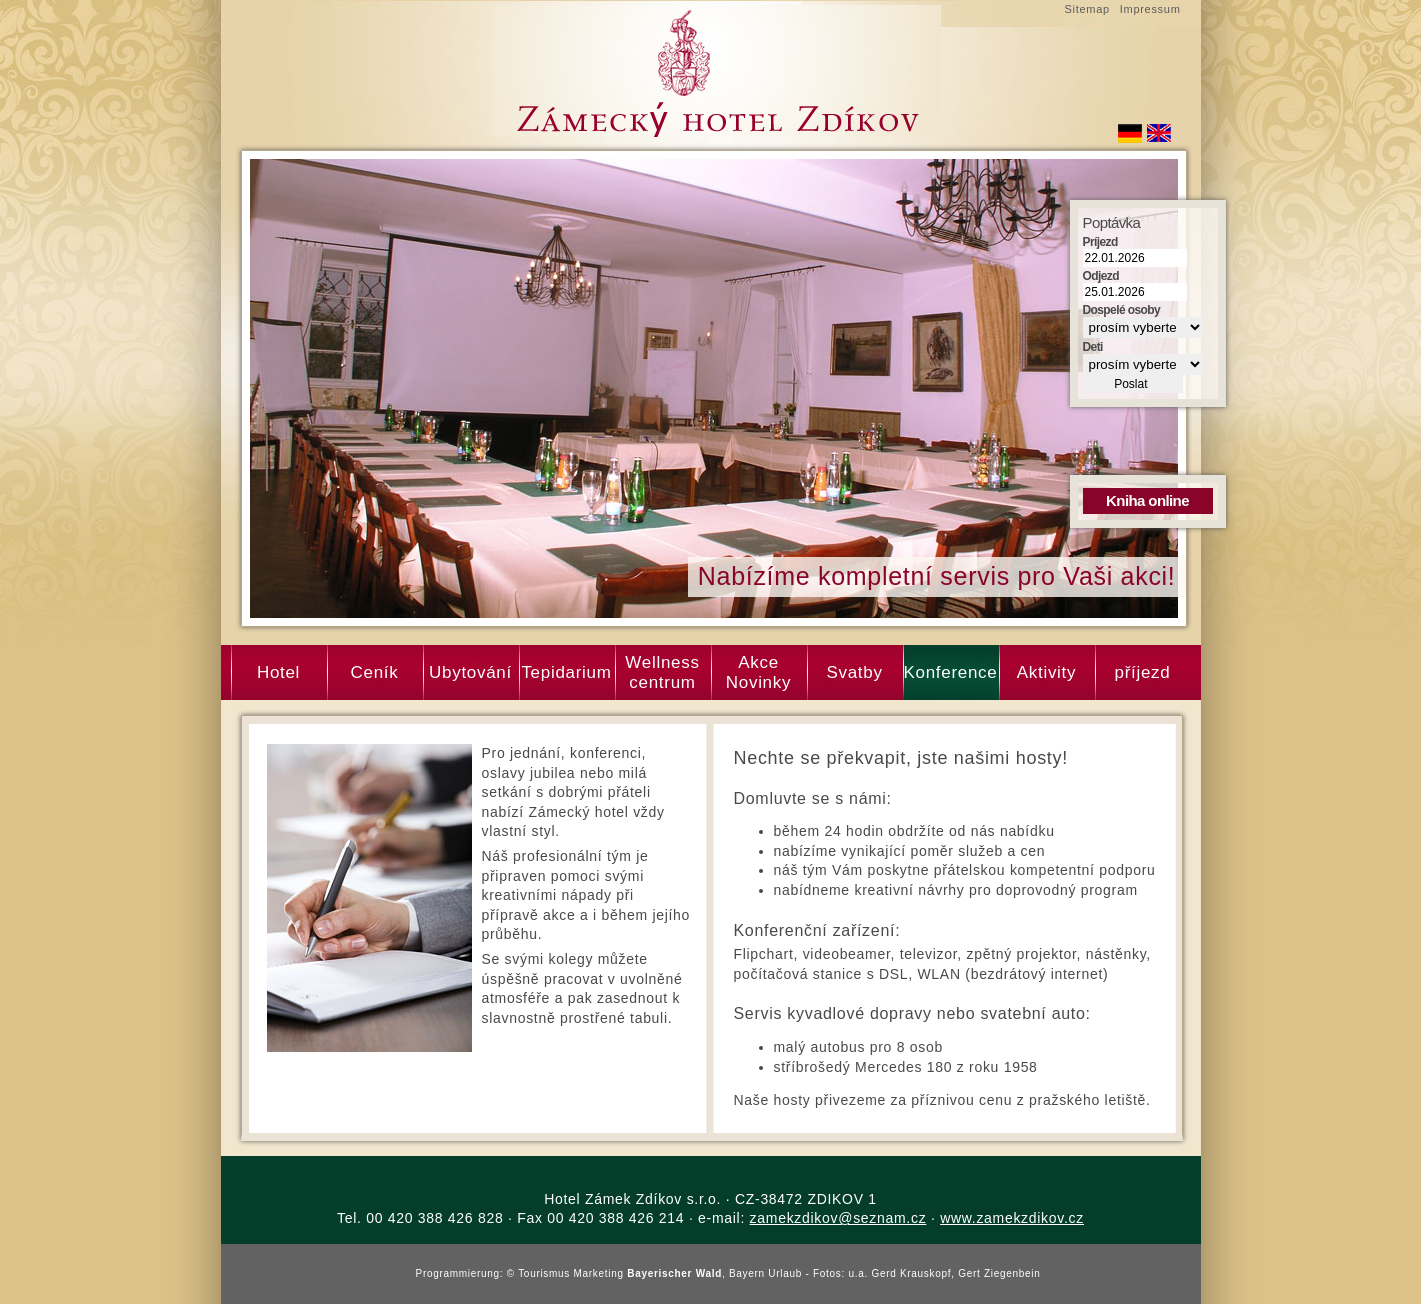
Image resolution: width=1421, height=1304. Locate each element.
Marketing (599, 1273)
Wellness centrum (662, 672)
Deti (1093, 347)
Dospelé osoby (1122, 310)
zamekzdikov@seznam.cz (838, 1218)
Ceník (375, 672)
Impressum (1150, 9)
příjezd (1143, 672)
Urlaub (785, 1273)
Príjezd (1100, 242)
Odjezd (1101, 276)
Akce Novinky (758, 672)
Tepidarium (566, 672)
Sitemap (1087, 9)
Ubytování (470, 672)
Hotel (278, 672)
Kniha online (1147, 500)
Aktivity (1046, 672)
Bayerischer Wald (674, 1273)
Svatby (854, 672)
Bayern (747, 1273)
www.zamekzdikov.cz (1012, 1218)
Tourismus (544, 1273)
